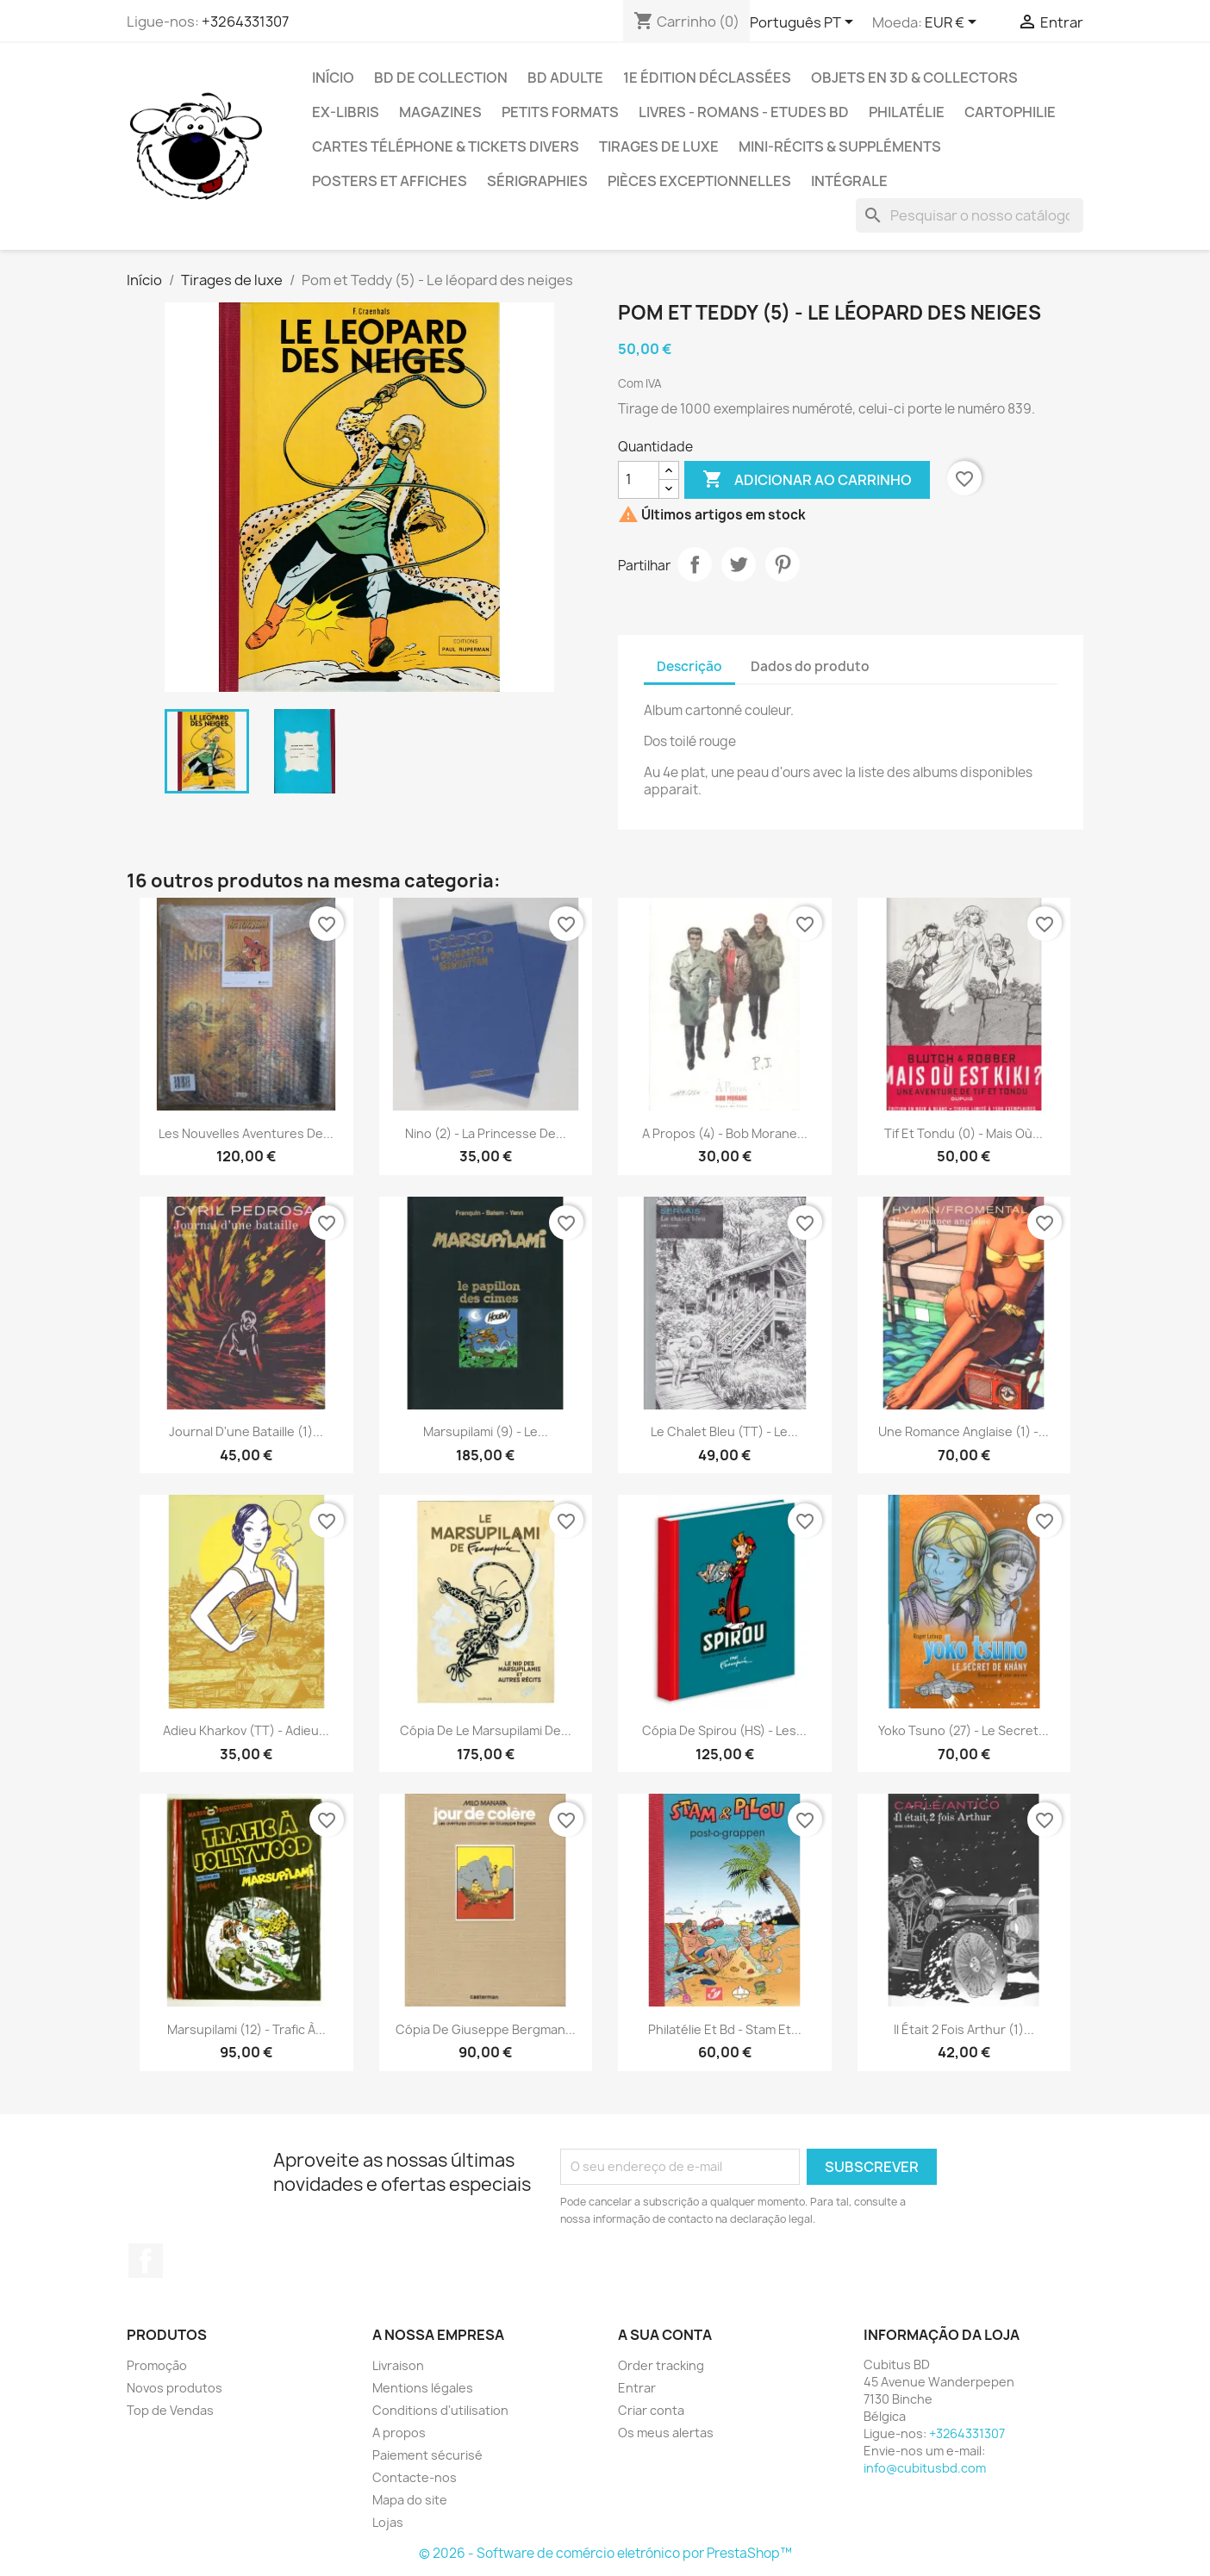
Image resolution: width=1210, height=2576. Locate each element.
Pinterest (782, 564)
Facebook (145, 2260)
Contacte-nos (414, 2477)
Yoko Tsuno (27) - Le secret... (963, 1730)
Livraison (398, 2365)
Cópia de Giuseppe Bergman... (486, 2029)
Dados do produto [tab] (810, 666)
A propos (399, 2432)
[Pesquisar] (969, 215)
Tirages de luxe (659, 146)
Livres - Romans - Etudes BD (744, 112)
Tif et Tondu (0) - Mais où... (963, 1133)
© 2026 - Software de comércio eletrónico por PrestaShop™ (605, 2553)
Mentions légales (422, 2388)
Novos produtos (174, 2388)
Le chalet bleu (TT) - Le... (724, 1431)
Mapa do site (409, 2500)
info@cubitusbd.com (925, 2468)
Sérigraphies (537, 180)
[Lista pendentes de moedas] (953, 23)
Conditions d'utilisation (440, 2410)
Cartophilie (1010, 112)
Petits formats (560, 112)
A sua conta (665, 2334)
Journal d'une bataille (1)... (246, 1431)
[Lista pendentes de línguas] (804, 23)
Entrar (637, 2388)
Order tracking (661, 2365)
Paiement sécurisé (427, 2455)
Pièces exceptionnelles (699, 180)
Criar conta (651, 2410)
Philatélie (907, 112)
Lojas (387, 2522)
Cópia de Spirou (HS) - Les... (724, 1730)
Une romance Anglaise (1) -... (963, 1431)
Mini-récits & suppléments (840, 146)
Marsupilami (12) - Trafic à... (246, 2029)
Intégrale (849, 180)
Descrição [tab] (689, 666)
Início (333, 77)
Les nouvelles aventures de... (246, 1133)
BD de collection (441, 77)
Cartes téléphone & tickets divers (445, 146)
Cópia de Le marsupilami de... (485, 1730)
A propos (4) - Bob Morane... (725, 1133)
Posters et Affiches (389, 180)
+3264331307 (245, 21)
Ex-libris (345, 112)
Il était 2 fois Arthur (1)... (964, 2029)
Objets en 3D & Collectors (914, 77)
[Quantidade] (638, 480)
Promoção (157, 2365)
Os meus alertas (666, 2432)
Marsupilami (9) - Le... (485, 1431)
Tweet (738, 564)
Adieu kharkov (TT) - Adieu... (246, 1730)
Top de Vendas (170, 2410)
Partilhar (694, 564)
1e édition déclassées (707, 77)
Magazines (440, 112)
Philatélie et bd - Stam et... (724, 2029)
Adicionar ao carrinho (807, 480)
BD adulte (565, 77)
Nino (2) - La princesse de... (485, 1133)
